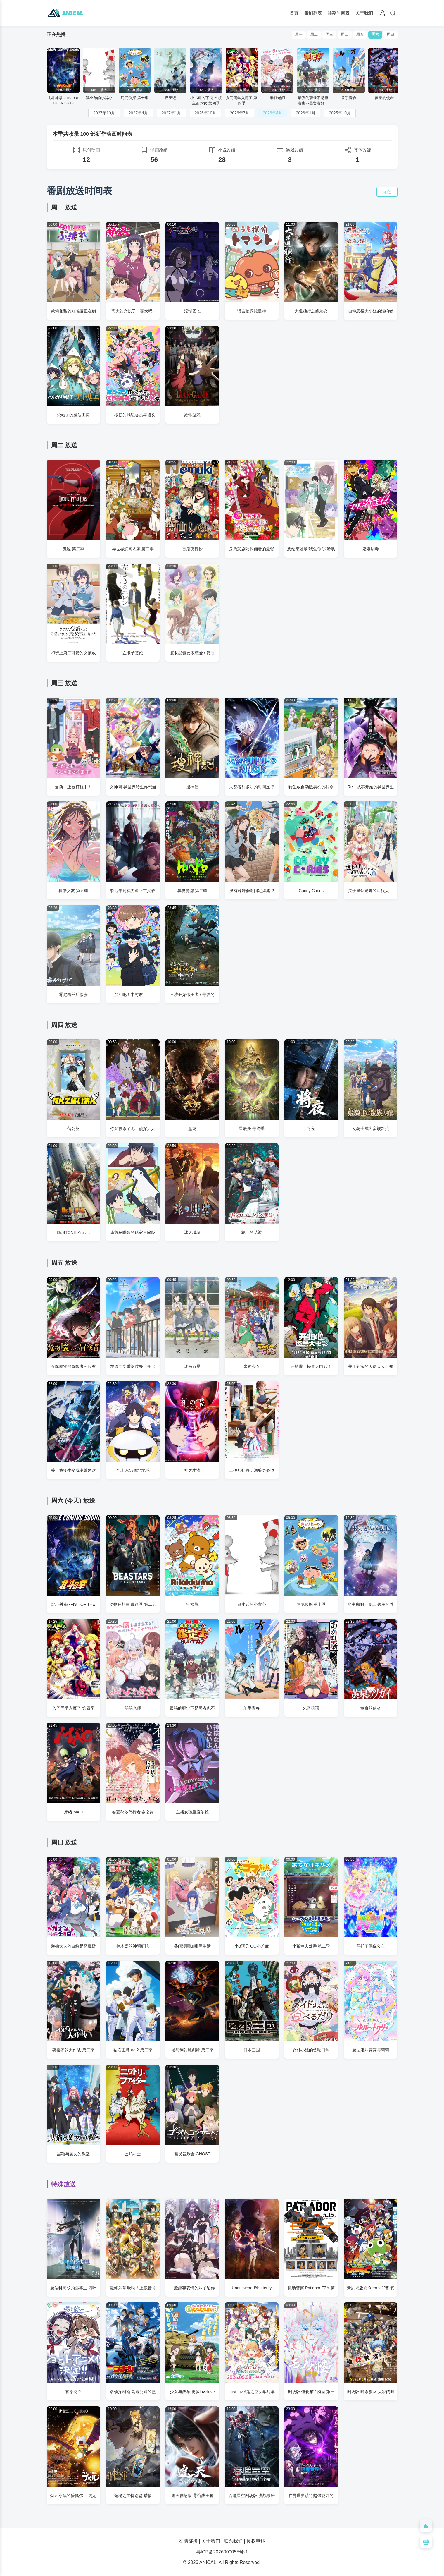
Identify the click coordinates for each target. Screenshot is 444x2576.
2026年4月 (272, 113)
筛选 (387, 191)
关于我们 (364, 13)
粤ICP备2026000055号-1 (222, 2552)
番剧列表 (313, 13)
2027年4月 (138, 113)
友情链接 (188, 2541)
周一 (294, 34)
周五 (358, 34)
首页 (294, 13)
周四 (342, 34)
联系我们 (233, 2541)
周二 (310, 34)
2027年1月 (171, 113)
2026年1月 (305, 113)
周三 (326, 34)
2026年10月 (206, 113)
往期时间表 (339, 13)
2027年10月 (104, 113)
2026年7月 (239, 113)
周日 (390, 34)
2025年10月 (340, 113)
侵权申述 (255, 2541)
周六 (374, 34)
